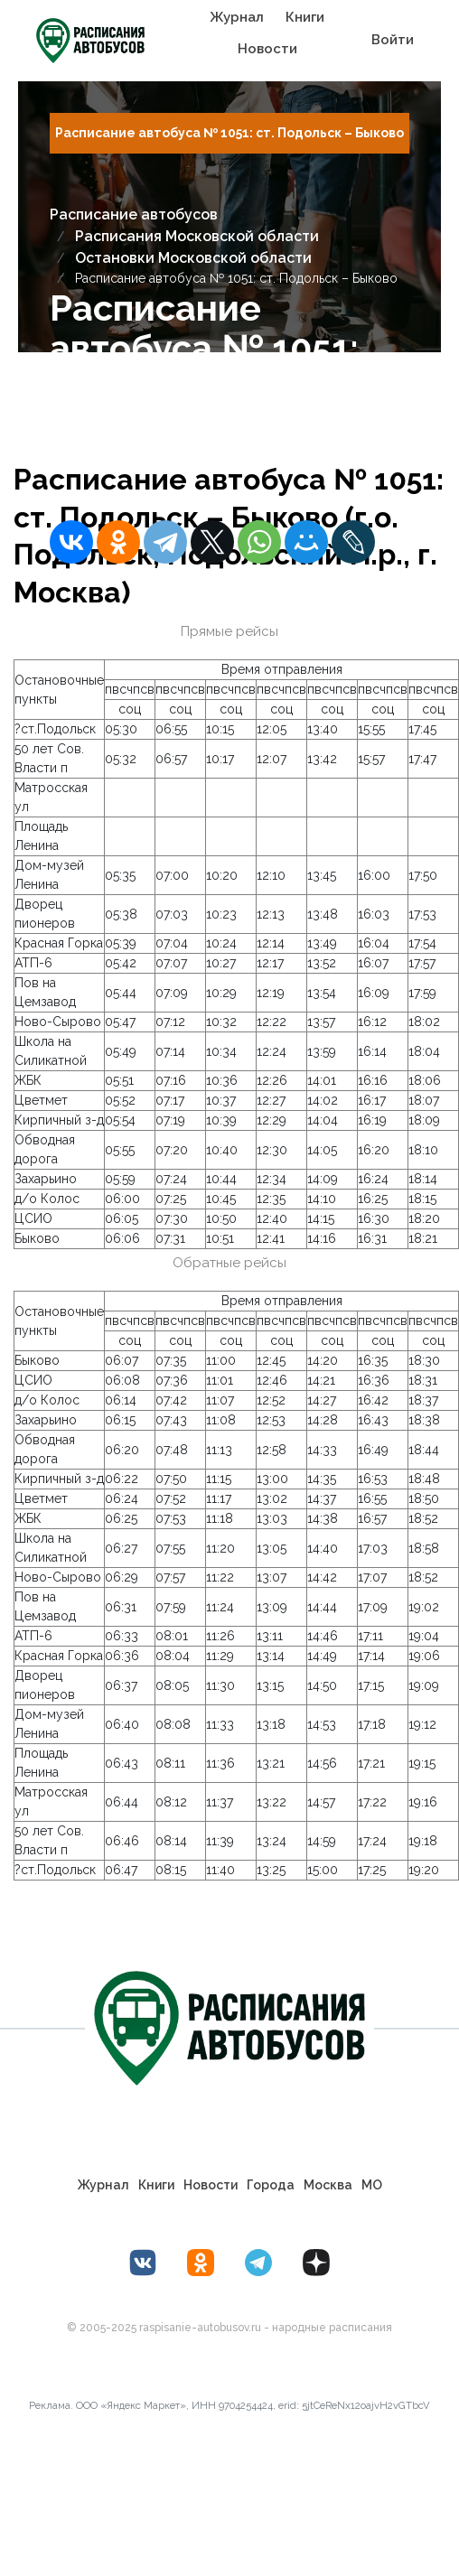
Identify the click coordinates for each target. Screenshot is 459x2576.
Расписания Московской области (197, 236)
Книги (305, 17)
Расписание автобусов (134, 214)
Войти (392, 40)
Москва (328, 2185)
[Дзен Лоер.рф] (316, 2262)
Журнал (237, 17)
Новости (267, 49)
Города (271, 2185)
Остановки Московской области (193, 257)
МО (371, 2185)
